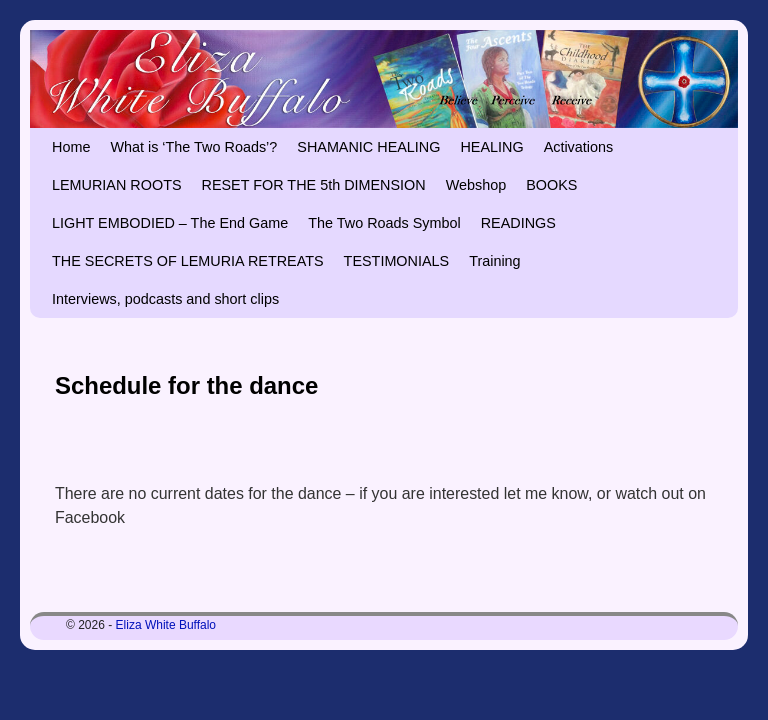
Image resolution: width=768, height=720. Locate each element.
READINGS (518, 223)
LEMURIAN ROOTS (117, 185)
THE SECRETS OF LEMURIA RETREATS (188, 261)
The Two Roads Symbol (384, 223)
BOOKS (551, 185)
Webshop (476, 185)
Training (494, 261)
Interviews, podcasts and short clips (165, 299)
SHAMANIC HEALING (368, 147)
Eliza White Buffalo (166, 625)
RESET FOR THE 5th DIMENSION (314, 185)
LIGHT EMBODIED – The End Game (170, 223)
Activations (579, 147)
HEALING (491, 147)
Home (71, 147)
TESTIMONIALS (397, 261)
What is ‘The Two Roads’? (193, 147)
